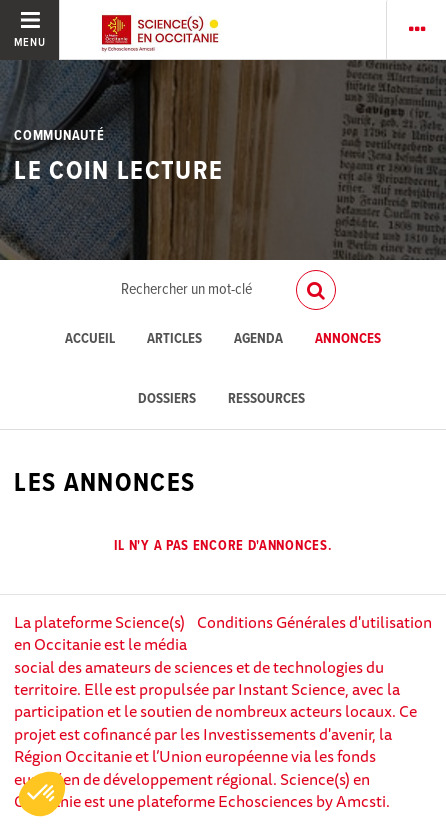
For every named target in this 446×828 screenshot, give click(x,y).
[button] (42, 794)
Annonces (348, 339)
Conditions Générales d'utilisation (314, 622)
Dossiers (167, 399)
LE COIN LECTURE (118, 172)
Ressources (266, 399)
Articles (174, 339)
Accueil (90, 339)
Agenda (258, 339)
